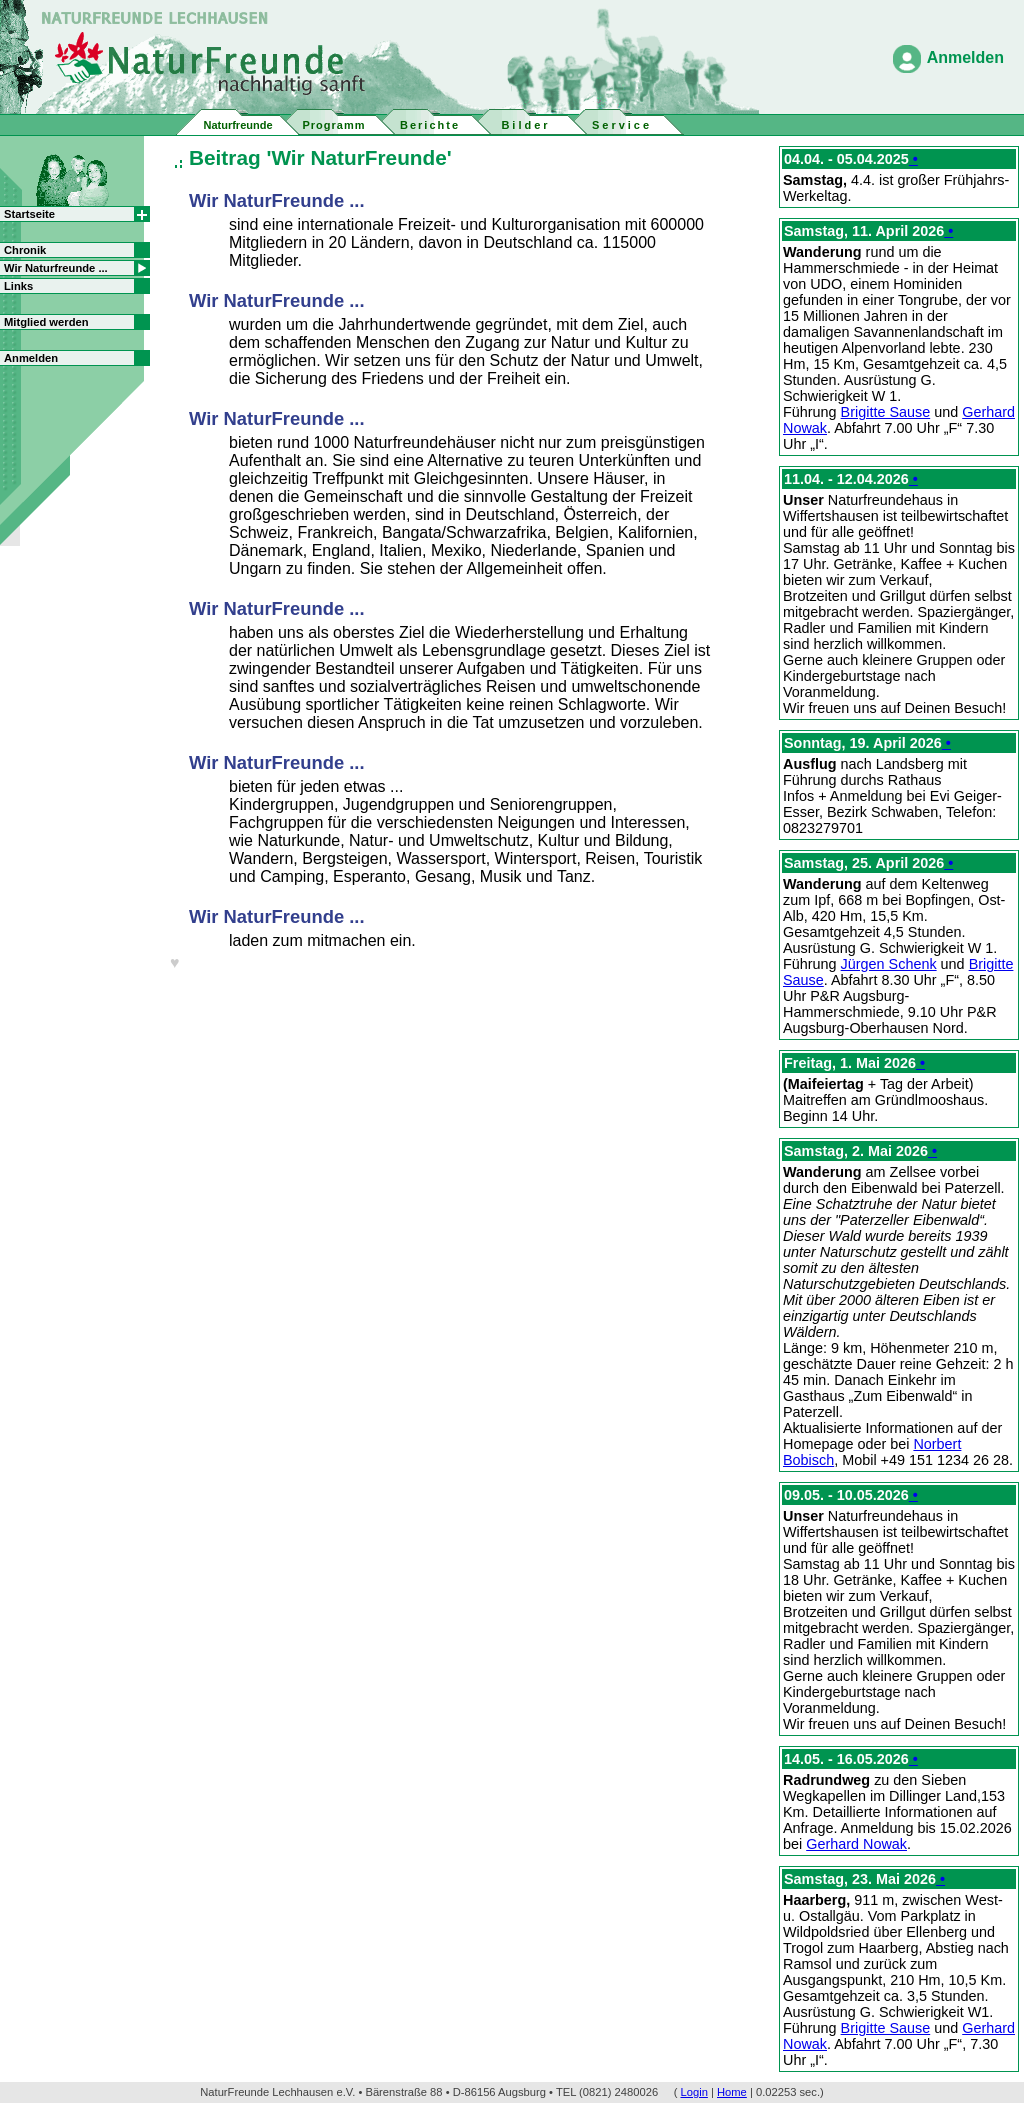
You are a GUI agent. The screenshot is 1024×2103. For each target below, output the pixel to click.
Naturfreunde (237, 125)
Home (732, 2092)
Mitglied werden (46, 322)
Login (694, 2092)
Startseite (29, 214)
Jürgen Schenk (889, 964)
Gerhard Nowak (856, 1844)
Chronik (25, 250)
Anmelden (965, 57)
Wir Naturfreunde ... (56, 268)
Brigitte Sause (886, 412)
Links (18, 286)
